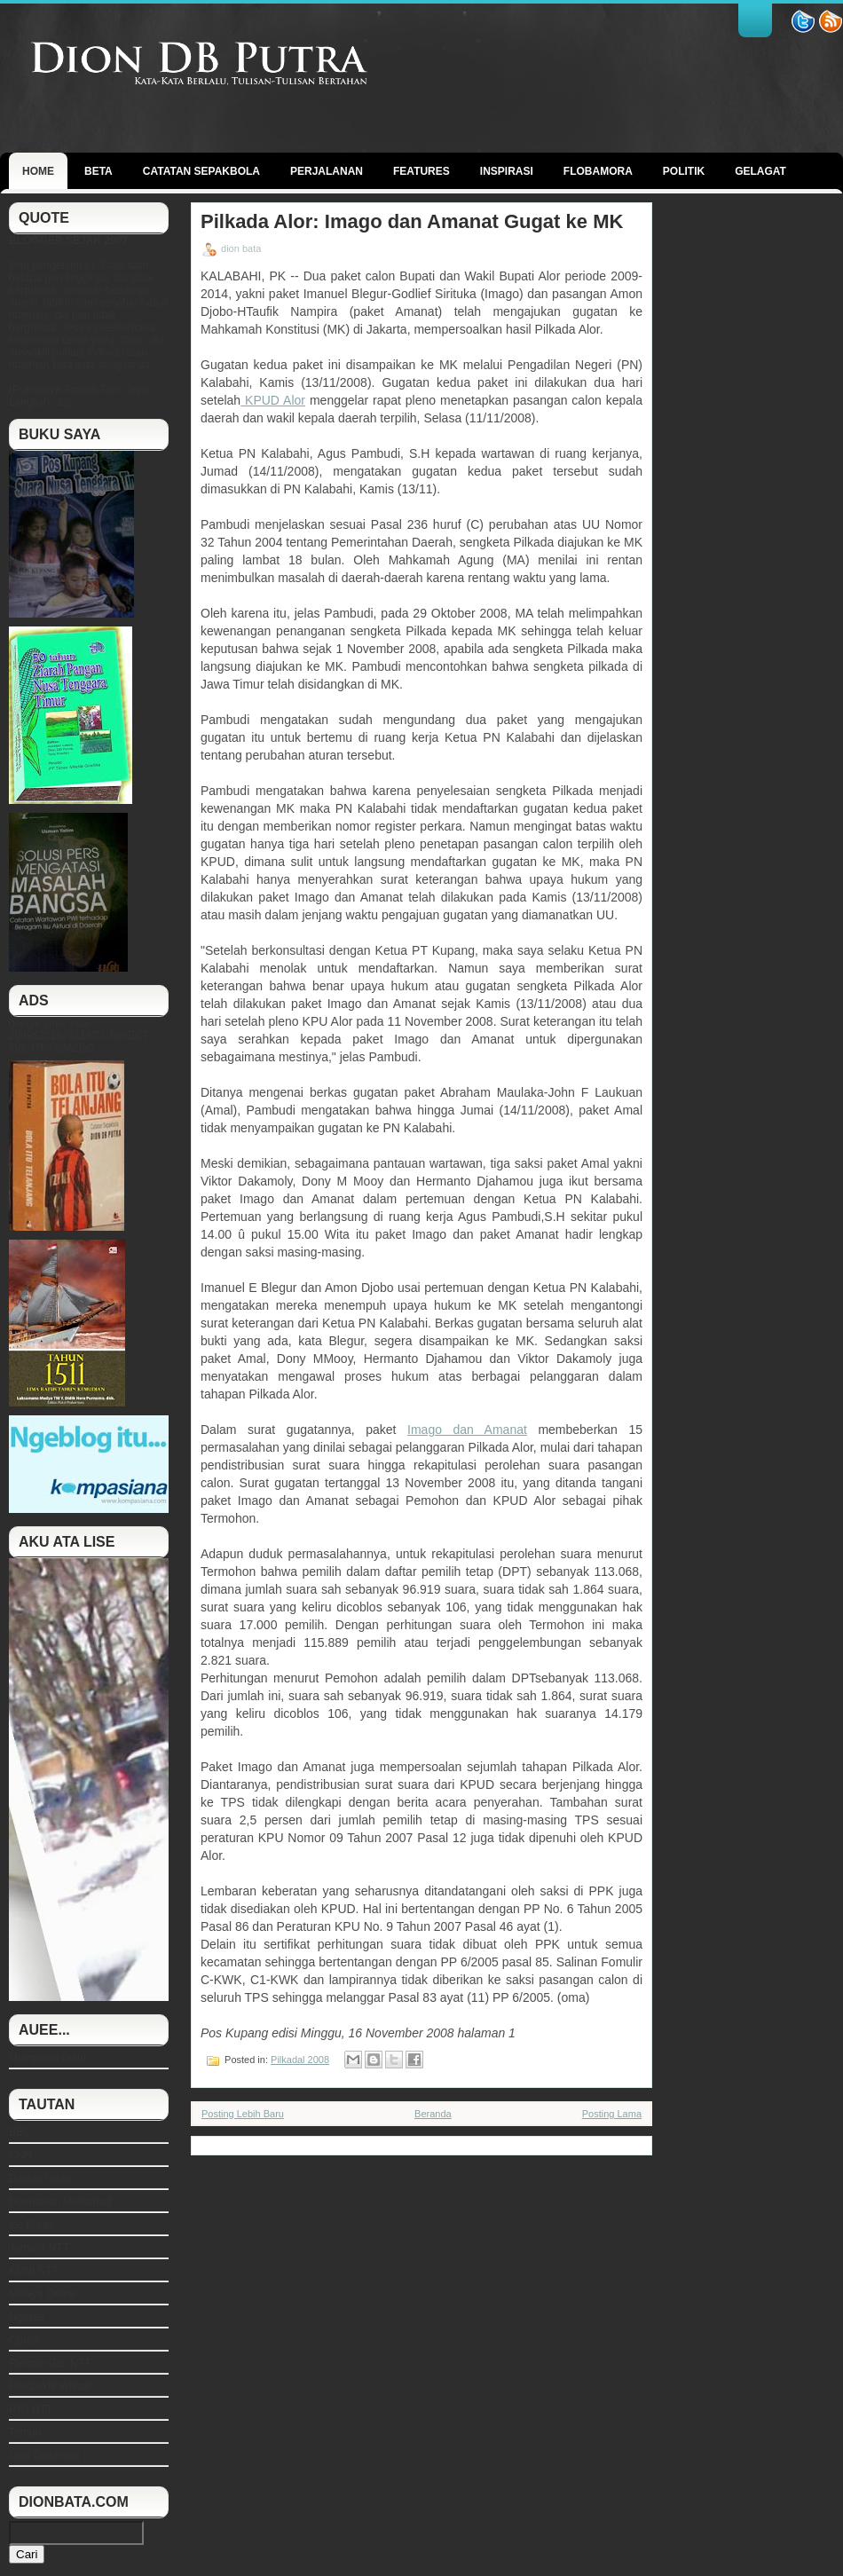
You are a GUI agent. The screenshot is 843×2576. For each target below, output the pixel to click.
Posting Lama (612, 2113)
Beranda (433, 2113)
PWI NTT (30, 2409)
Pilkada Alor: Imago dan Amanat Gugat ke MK (412, 222)
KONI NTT (34, 2271)
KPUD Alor (272, 400)
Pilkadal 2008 (300, 2059)
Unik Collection (44, 2455)
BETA (98, 171)
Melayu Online (43, 2294)
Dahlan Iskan (40, 2178)
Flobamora (598, 171)
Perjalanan (326, 171)
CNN (20, 2155)
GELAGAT (760, 171)
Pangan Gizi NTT (50, 2363)
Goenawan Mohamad (60, 2201)
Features (421, 171)
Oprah (23, 2340)
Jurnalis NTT (39, 2247)
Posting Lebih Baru (242, 2113)
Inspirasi (506, 171)
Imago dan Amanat (467, 1429)
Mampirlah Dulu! (47, 2058)
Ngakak (27, 2317)
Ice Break (31, 2224)
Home (38, 171)
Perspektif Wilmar (50, 2386)
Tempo (25, 2432)
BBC (20, 2132)
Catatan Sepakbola (201, 171)
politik (684, 171)
